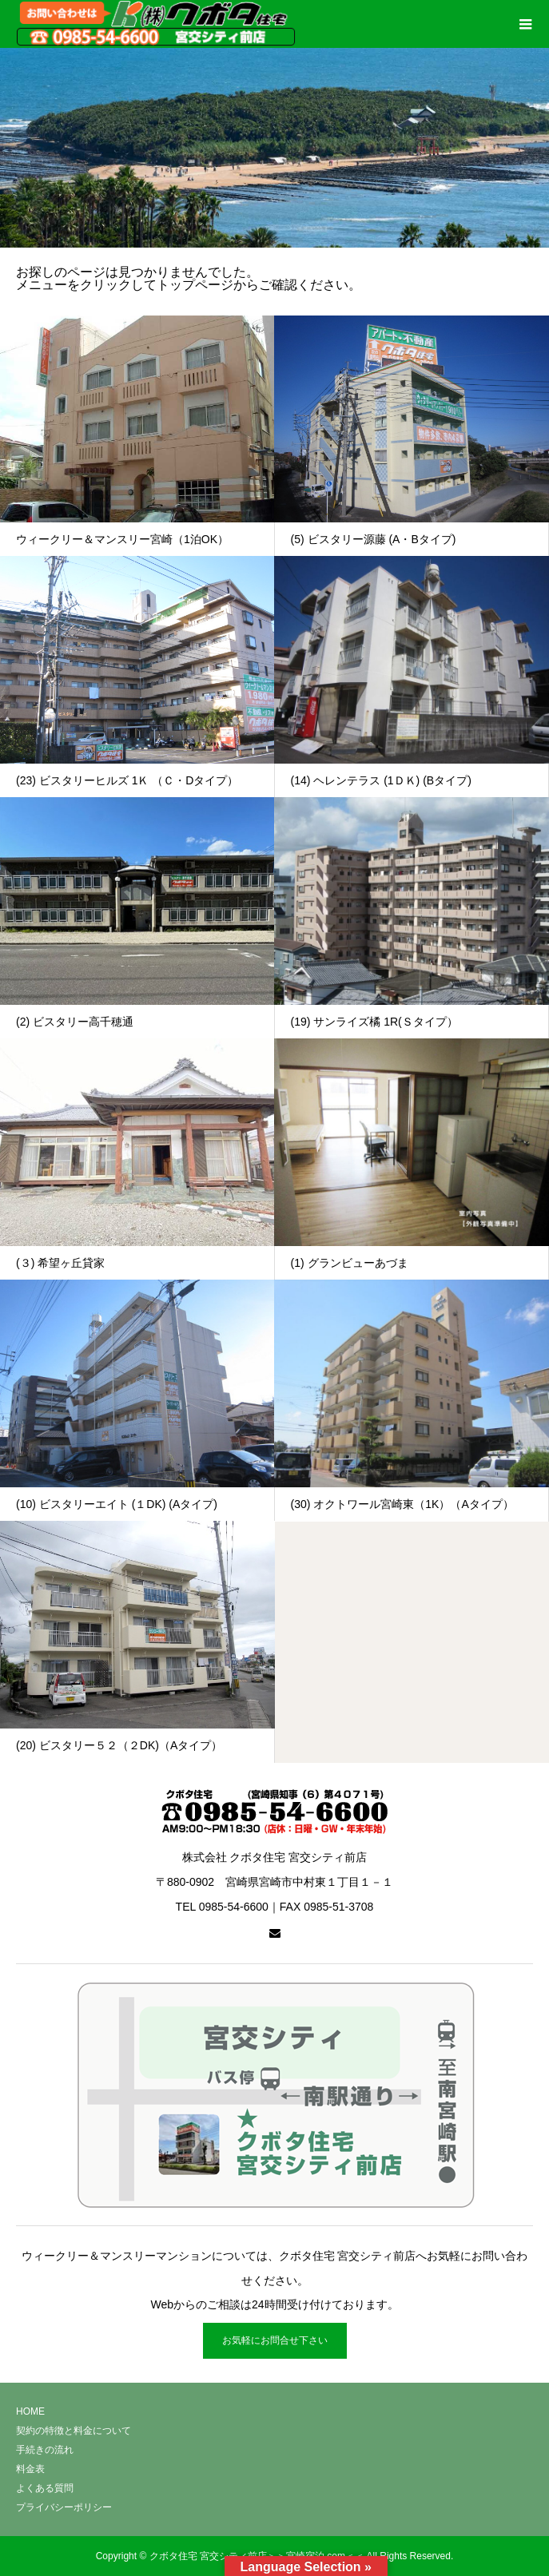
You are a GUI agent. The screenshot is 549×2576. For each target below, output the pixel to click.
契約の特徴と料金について (73, 2430)
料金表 (30, 2469)
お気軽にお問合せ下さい (275, 2340)
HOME (30, 2411)
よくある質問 (45, 2488)
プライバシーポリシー (64, 2507)
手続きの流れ (45, 2449)
